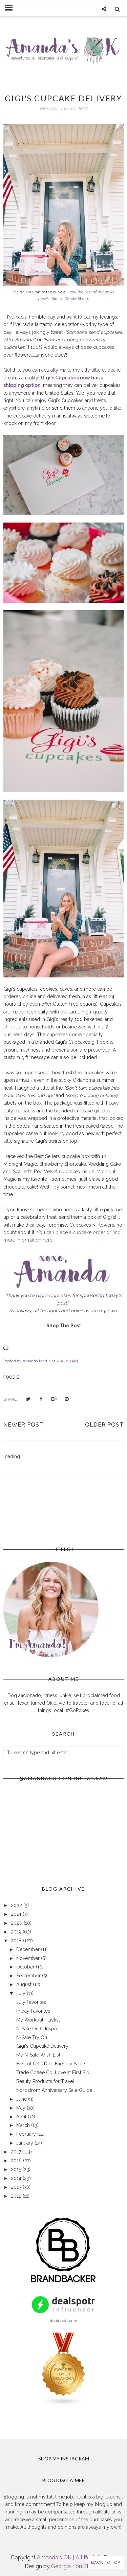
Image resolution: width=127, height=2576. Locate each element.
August (24, 1984)
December (28, 1949)
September (29, 1975)
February (26, 2134)
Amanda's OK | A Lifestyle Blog (76, 2557)
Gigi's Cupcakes (53, 1295)
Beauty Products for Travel (45, 2081)
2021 (17, 1914)
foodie (11, 1377)
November (28, 1958)
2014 (17, 2178)
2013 (17, 2187)
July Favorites (31, 2002)
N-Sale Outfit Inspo (36, 2028)
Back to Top (105, 2562)
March (23, 2125)
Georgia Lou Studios (76, 2566)
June (22, 2099)
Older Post (104, 1424)
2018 (17, 1940)
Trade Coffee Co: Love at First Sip (52, 2072)
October (26, 1966)
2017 (16, 2151)
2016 (17, 2160)
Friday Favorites (33, 2011)
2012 (17, 2196)
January (25, 2143)
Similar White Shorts (70, 298)
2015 (16, 2169)
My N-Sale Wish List (38, 2055)
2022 (17, 1905)
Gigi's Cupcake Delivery (42, 2046)
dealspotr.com (63, 2320)
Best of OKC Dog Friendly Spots (51, 2063)
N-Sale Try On (31, 2037)
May (21, 2108)
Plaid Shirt (22, 292)
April (22, 2116)
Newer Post (23, 1424)
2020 (17, 1923)
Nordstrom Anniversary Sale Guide (54, 2090)
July (21, 1993)
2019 (17, 1931)
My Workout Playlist (38, 2020)
